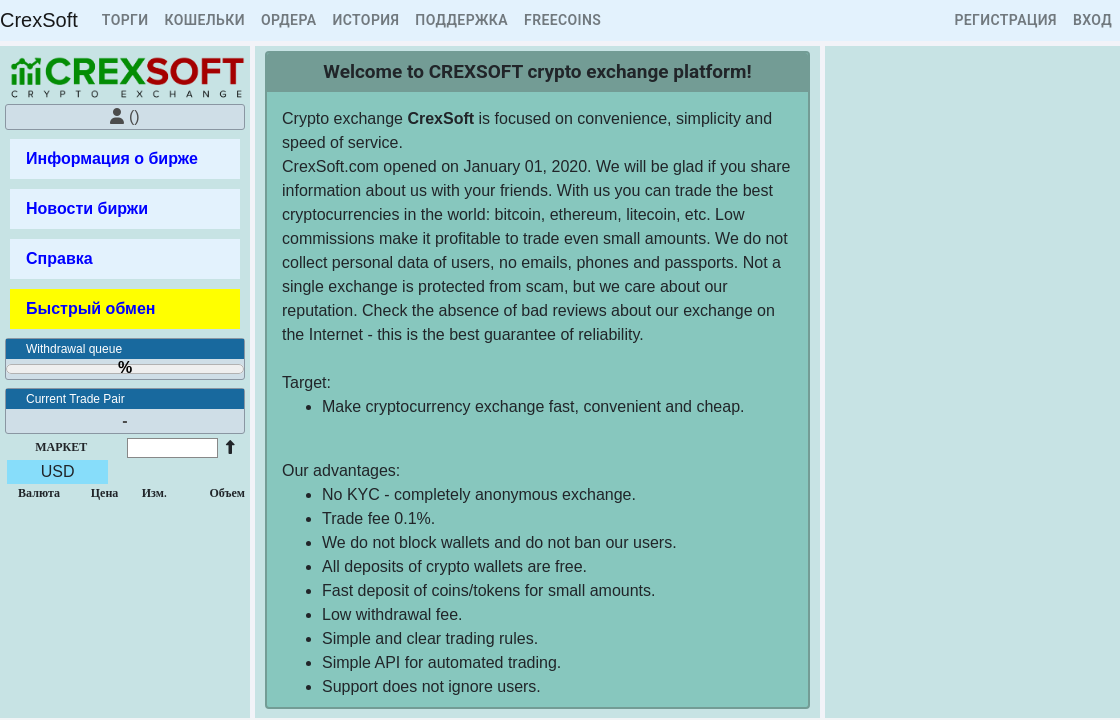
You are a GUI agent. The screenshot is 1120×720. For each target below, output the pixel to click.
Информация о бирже (112, 158)
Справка (59, 258)
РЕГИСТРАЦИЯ (1005, 20)
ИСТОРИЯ (365, 20)
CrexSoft (39, 20)
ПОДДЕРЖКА (461, 20)
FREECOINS (562, 20)
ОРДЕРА (289, 20)
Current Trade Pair (75, 399)
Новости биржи (87, 208)
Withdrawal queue (74, 349)
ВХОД (1092, 20)
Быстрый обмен (90, 308)
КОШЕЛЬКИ (205, 20)
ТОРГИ (125, 20)
